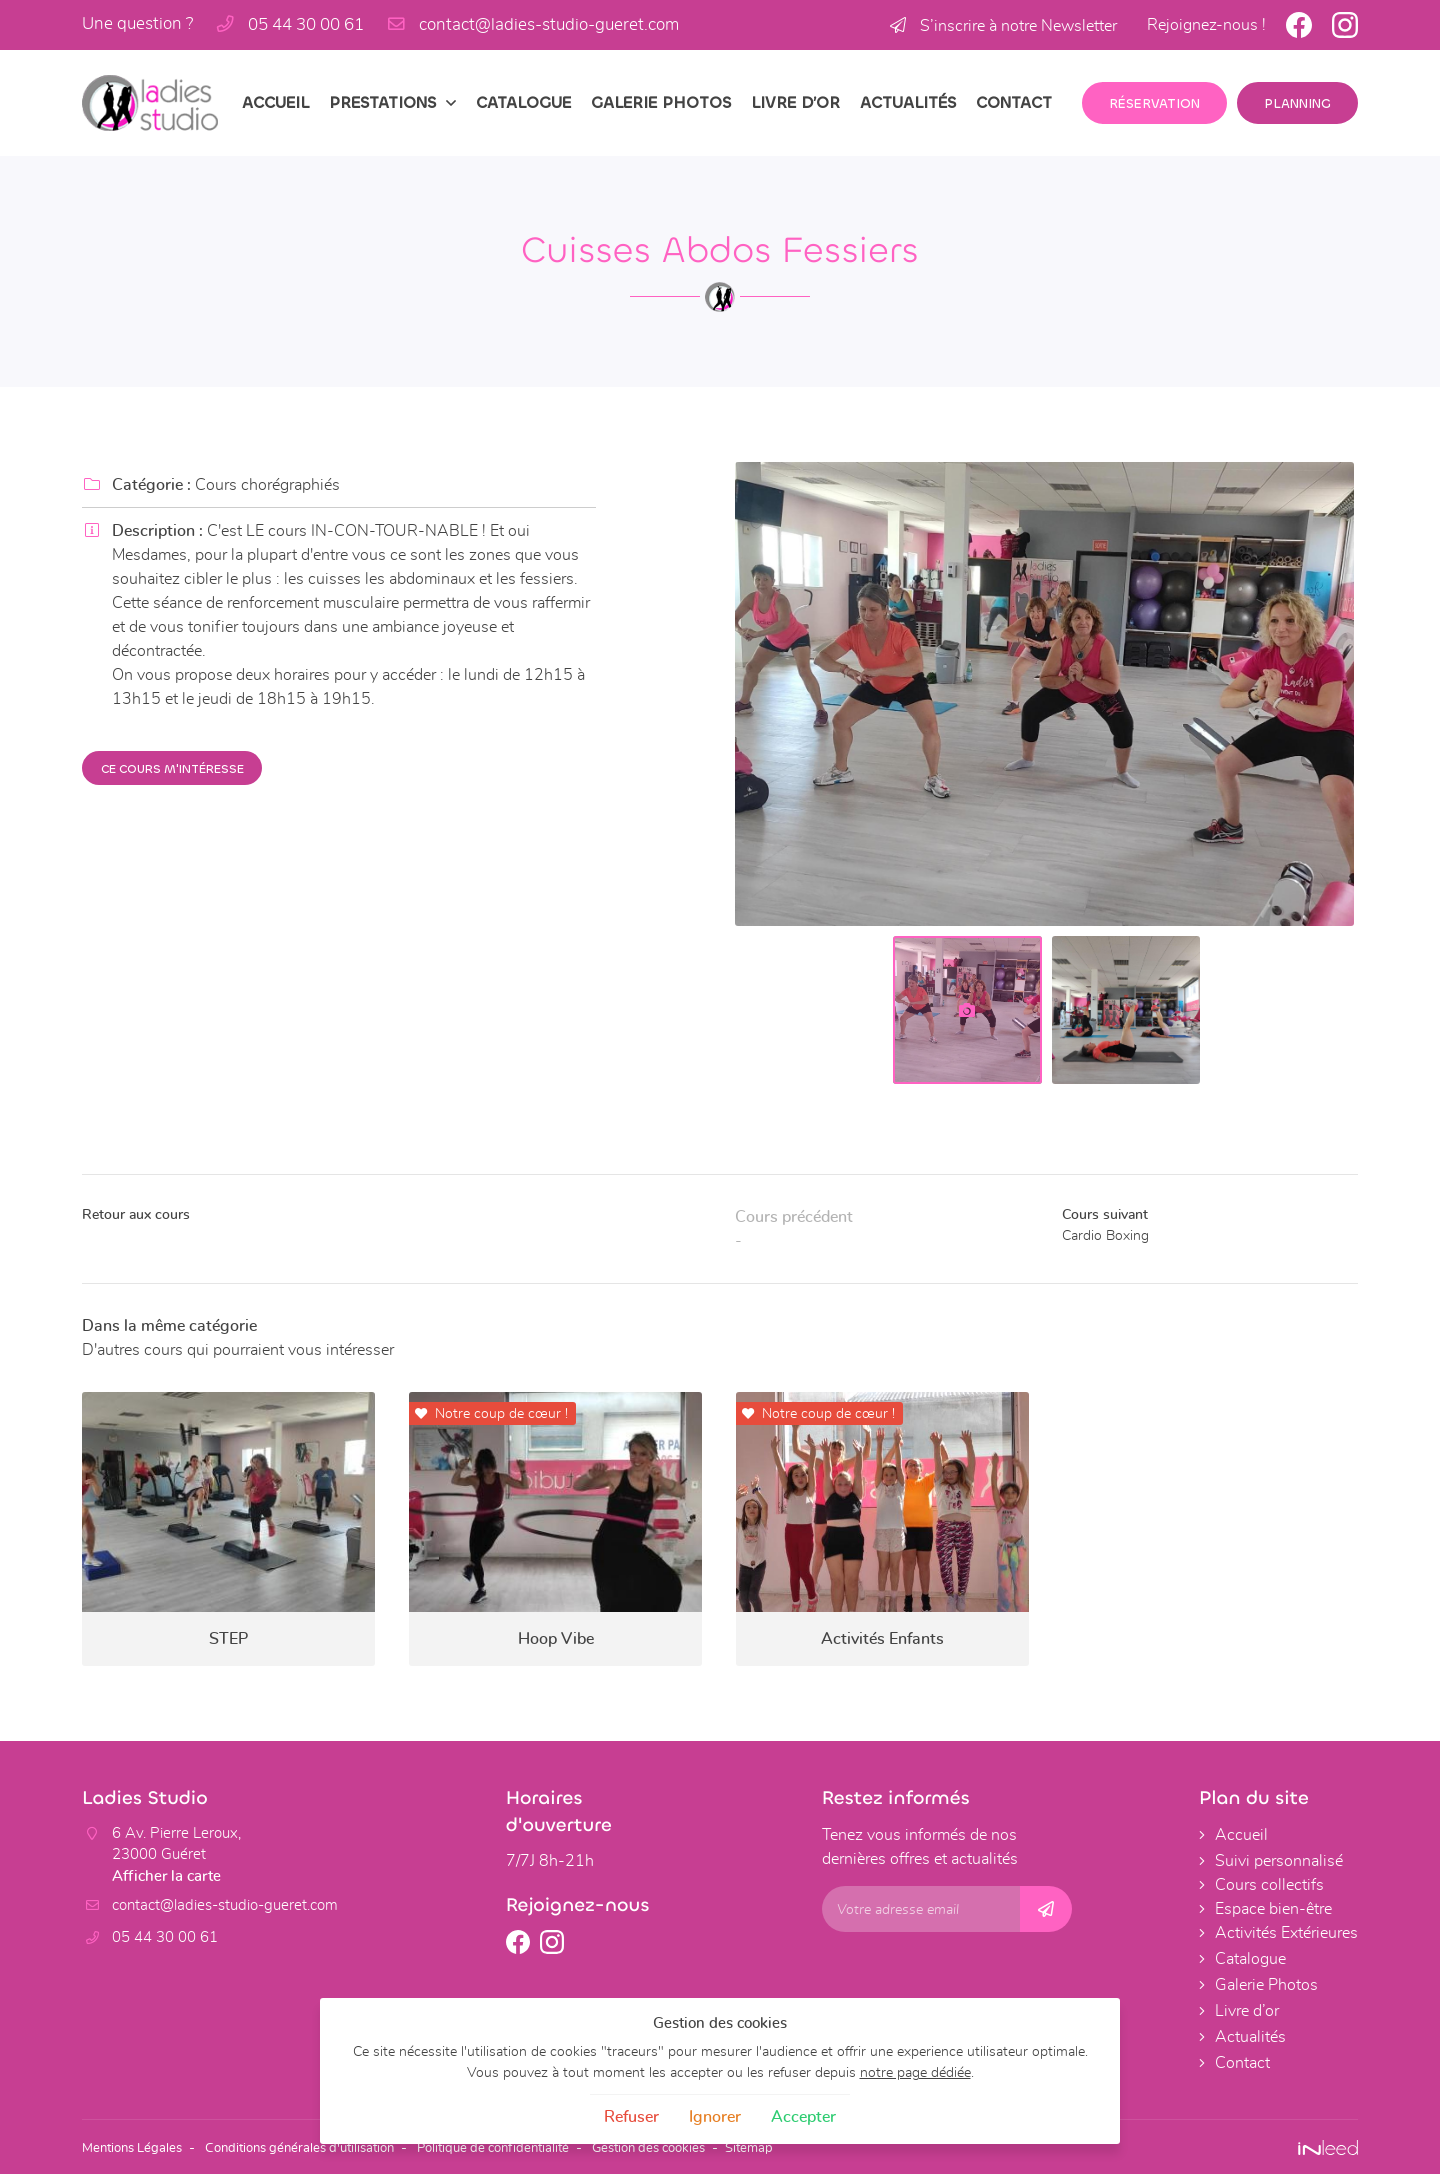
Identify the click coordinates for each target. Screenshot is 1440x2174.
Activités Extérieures (1286, 1933)
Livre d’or (795, 102)
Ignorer (715, 2117)
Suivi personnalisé (1279, 1861)
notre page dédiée (915, 2072)
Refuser (631, 2117)
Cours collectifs (1269, 1885)
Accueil (275, 102)
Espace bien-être (1273, 1909)
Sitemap (803, 2146)
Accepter (803, 2117)
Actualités (908, 102)
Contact (1014, 102)
